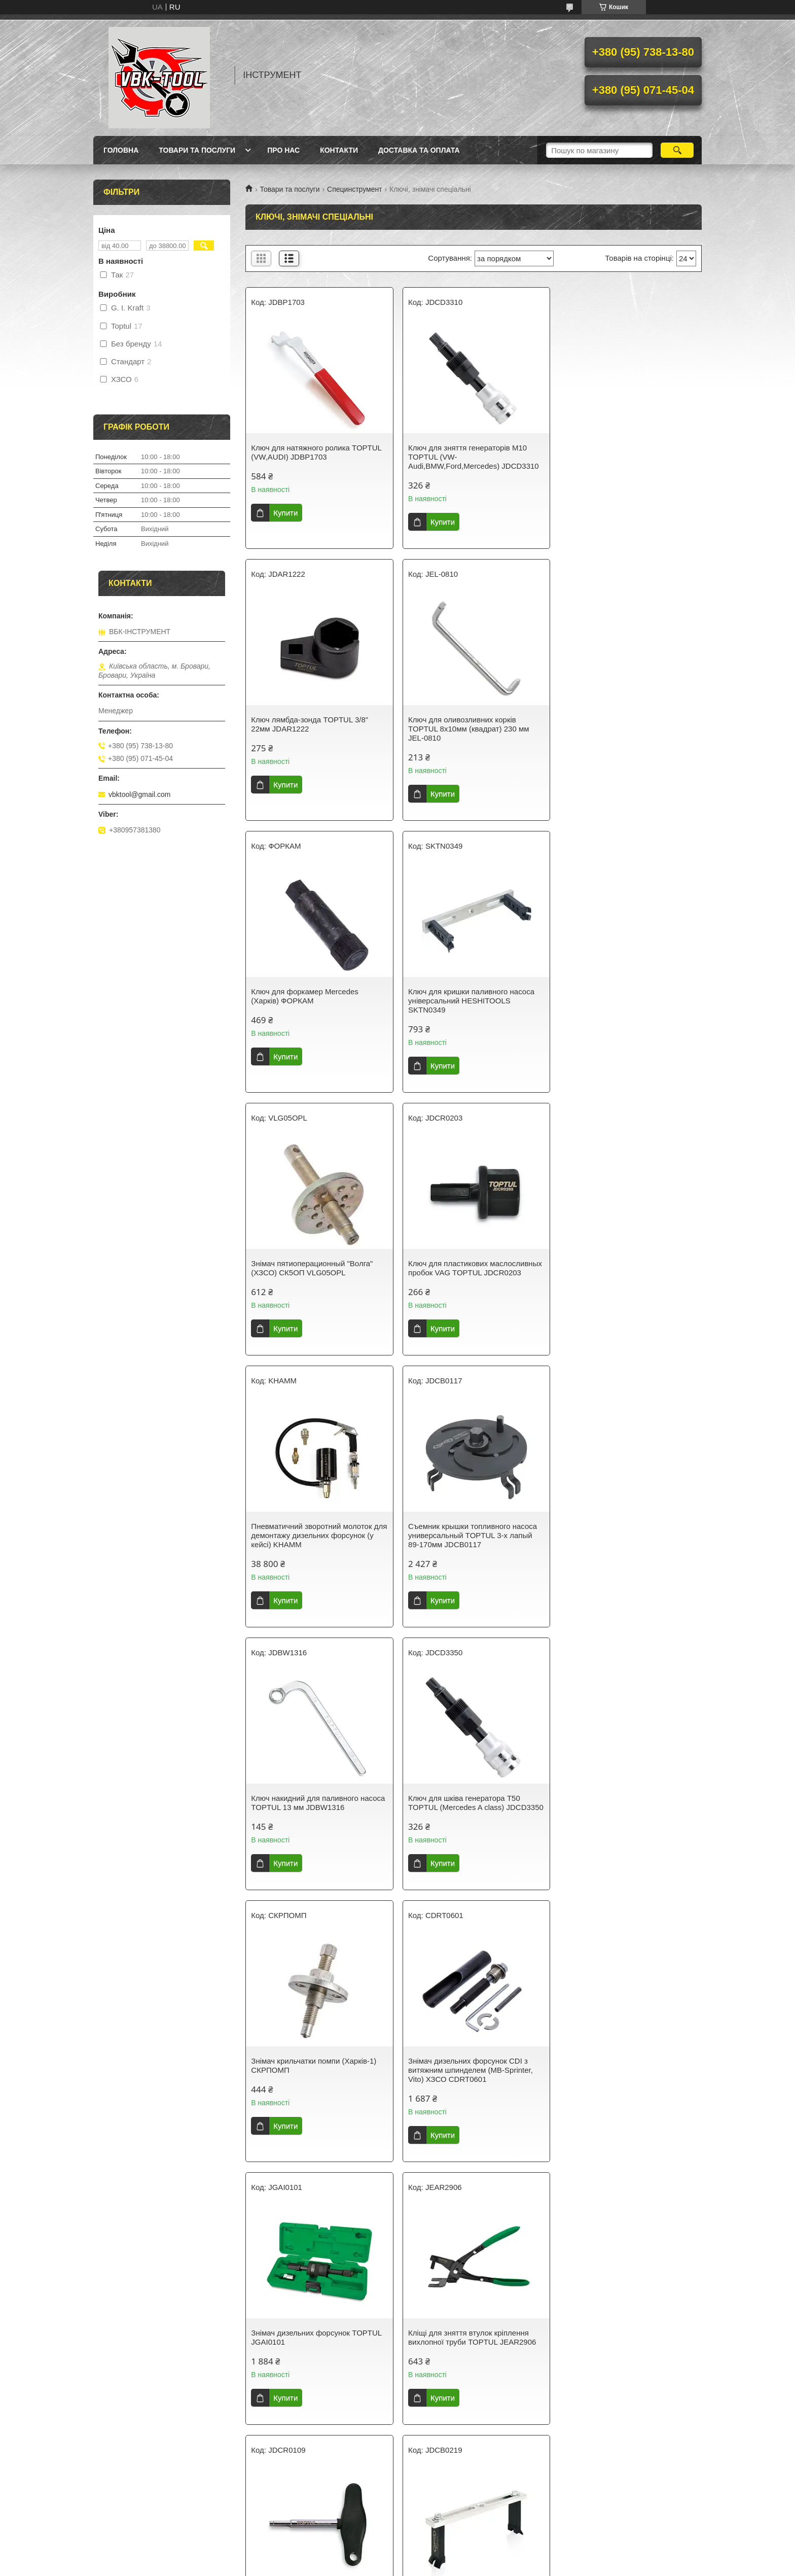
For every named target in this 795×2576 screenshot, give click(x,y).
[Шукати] (677, 150)
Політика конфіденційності (464, 2566)
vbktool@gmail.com (139, 794)
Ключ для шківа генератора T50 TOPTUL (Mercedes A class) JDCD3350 (617, 1272)
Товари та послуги (197, 150)
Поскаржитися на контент (386, 2566)
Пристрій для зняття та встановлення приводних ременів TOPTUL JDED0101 (472, 2079)
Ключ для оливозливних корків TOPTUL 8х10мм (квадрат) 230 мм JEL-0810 (311, 728)
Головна (120, 150)
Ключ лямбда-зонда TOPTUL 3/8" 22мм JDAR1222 (619, 452)
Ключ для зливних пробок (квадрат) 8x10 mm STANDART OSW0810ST (623, 2074)
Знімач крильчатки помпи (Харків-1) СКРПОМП (313, 1540)
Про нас (283, 150)
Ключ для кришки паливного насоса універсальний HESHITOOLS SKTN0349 (624, 728)
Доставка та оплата (419, 150)
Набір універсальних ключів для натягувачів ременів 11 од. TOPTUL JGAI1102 (468, 2351)
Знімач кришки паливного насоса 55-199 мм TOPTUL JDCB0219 (626, 1812)
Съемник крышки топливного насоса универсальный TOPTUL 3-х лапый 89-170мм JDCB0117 (315, 1272)
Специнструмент (354, 189)
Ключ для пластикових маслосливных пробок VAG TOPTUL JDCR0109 (473, 1812)
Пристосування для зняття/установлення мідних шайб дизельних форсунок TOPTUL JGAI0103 (318, 2079)
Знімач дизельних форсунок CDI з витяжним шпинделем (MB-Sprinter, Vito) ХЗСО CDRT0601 (468, 1544)
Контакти (339, 150)
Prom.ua (444, 2557)
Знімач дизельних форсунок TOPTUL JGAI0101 (626, 1540)
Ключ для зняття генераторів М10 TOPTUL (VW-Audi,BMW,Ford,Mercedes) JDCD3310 (471, 456)
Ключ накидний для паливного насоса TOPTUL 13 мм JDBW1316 (473, 1268)
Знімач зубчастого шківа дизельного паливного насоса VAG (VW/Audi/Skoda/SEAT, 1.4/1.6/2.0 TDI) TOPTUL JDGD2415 (628, 2356)
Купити (285, 512)
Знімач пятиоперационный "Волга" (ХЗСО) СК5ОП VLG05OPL (312, 996)
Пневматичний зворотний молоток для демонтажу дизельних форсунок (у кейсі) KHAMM (626, 1000)
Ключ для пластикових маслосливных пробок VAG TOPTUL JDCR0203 (473, 996)
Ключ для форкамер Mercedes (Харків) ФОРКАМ (459, 724)
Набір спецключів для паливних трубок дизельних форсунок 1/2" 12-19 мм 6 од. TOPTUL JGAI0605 (314, 2351)
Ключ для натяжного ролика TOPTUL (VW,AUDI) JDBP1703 (316, 452)
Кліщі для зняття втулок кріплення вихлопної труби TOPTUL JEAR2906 (315, 1812)
